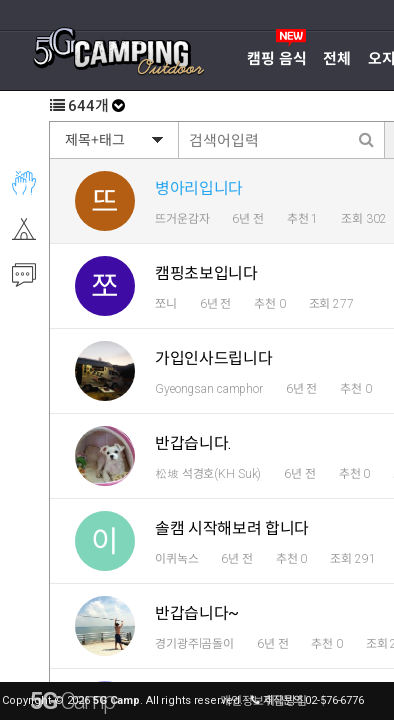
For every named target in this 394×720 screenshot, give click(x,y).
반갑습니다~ (197, 613)
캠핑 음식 (276, 59)
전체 (337, 59)
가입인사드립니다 (213, 358)
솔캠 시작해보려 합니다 (232, 528)
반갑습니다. (193, 443)
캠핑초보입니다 (206, 273)
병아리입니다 (199, 188)
